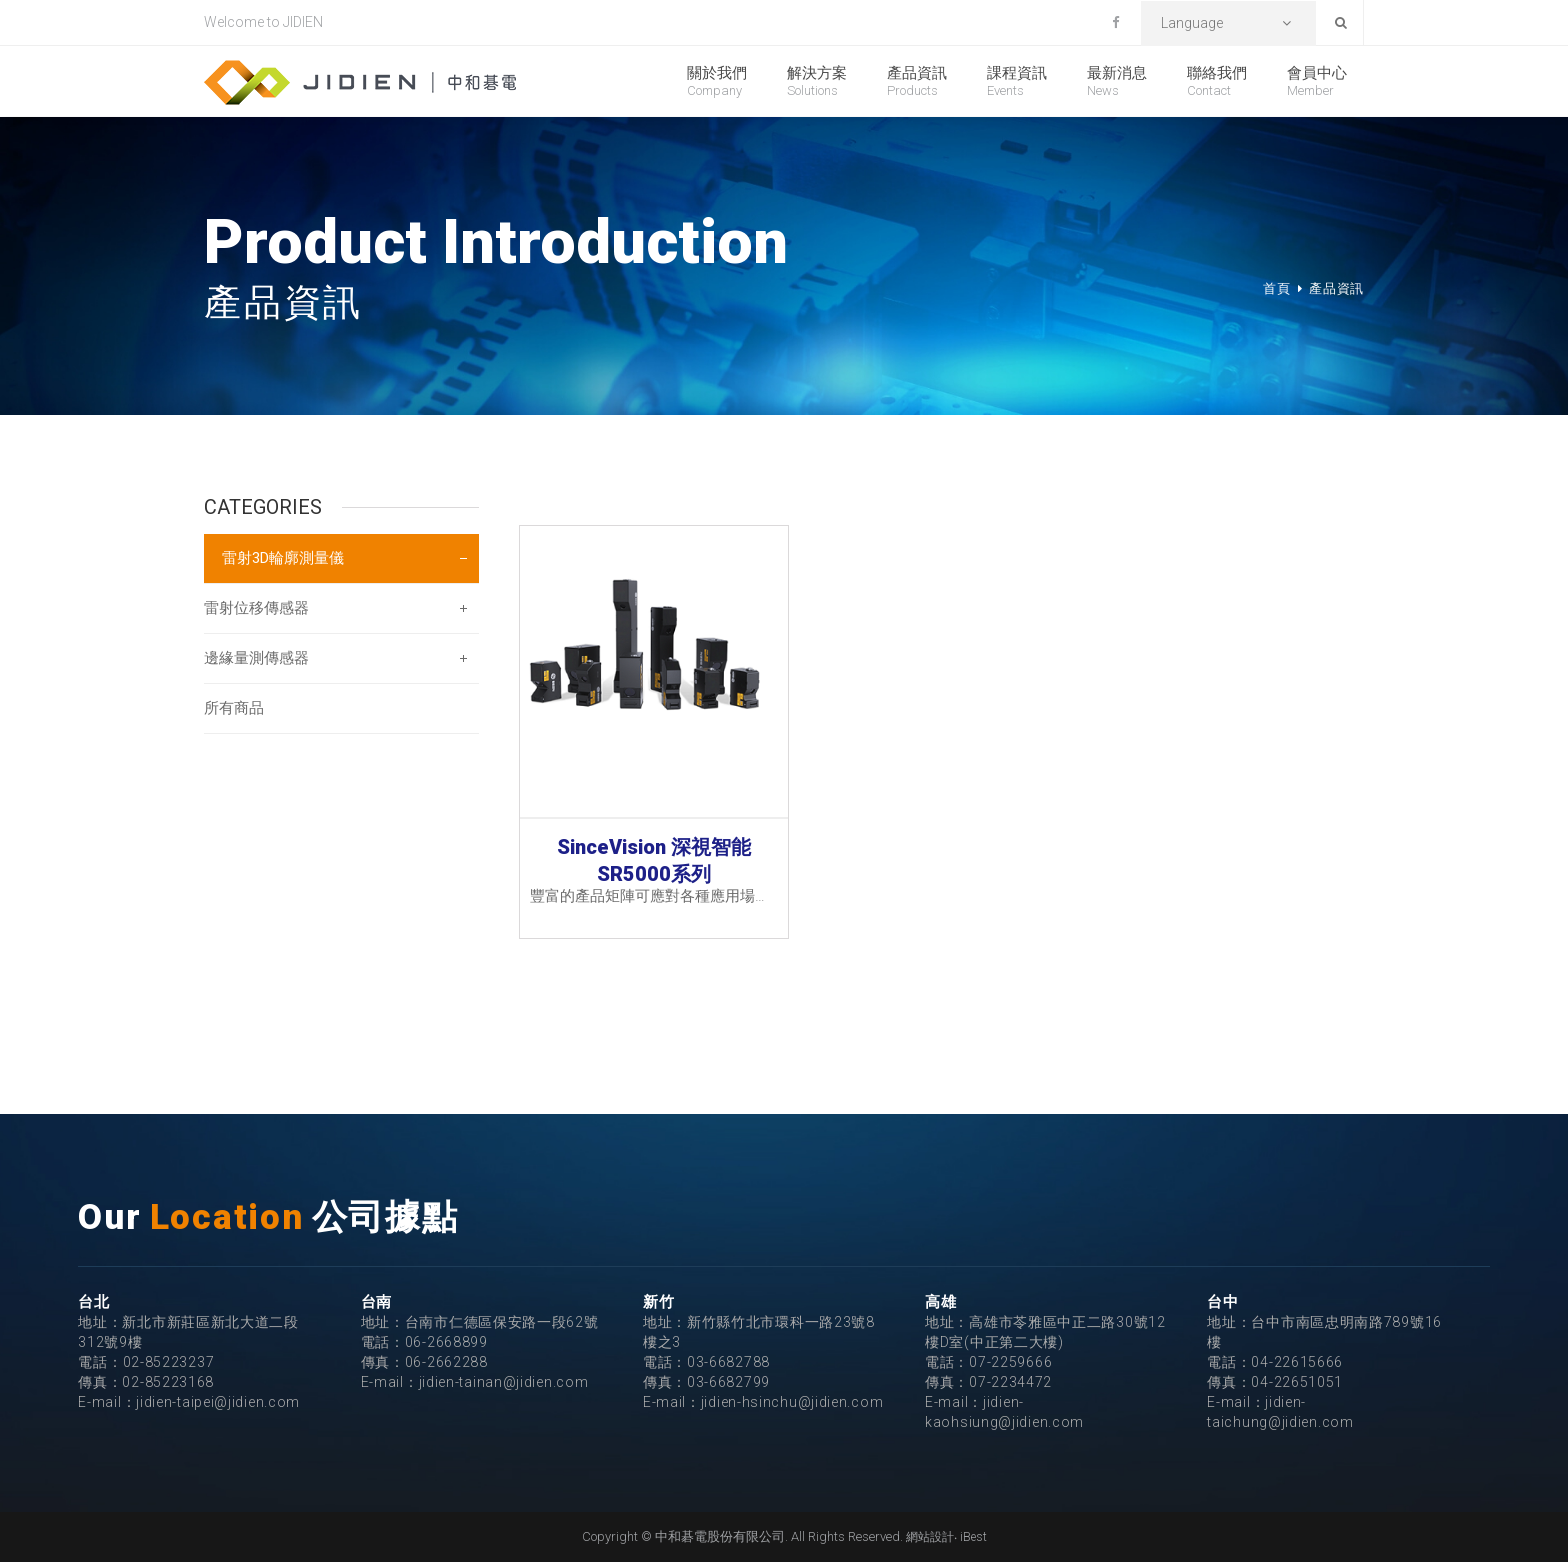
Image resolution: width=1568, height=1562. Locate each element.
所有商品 (234, 708)
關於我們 (717, 81)
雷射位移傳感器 (256, 608)
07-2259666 (1010, 1362)
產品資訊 (917, 81)
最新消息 (1117, 81)
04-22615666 (1297, 1362)
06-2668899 (446, 1342)
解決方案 (817, 81)
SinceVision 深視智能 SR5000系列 (654, 858)
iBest (973, 1537)
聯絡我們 (1217, 81)
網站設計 (930, 1537)
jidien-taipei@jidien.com (218, 1402)
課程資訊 (1017, 81)
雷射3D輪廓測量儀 (283, 558)
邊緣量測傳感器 (256, 658)
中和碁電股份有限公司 (360, 82)
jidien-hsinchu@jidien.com (792, 1402)
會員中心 (1317, 81)
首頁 (1276, 288)
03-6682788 (728, 1362)
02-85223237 (169, 1362)
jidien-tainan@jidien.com (504, 1382)
